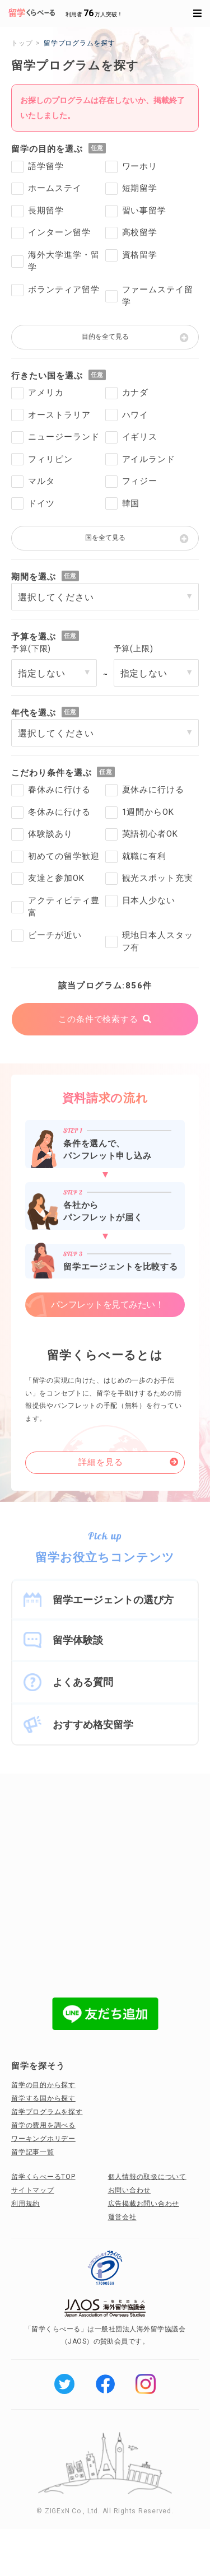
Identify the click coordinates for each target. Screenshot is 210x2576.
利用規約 (25, 2204)
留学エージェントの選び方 (113, 1600)
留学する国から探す (43, 2098)
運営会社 (122, 2217)
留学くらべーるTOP (43, 2177)
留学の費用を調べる (43, 2125)
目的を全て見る (105, 336)
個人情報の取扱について (147, 2177)
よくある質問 (83, 1682)
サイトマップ (32, 2190)
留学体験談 (78, 1640)
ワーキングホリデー (43, 2139)
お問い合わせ (129, 2190)
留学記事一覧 (32, 2152)
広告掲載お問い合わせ (144, 2204)
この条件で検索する (98, 1019)
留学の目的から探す (43, 2085)
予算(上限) (133, 648)
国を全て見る (105, 538)
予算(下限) (31, 648)
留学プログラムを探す (47, 2112)
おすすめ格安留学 (93, 1724)
